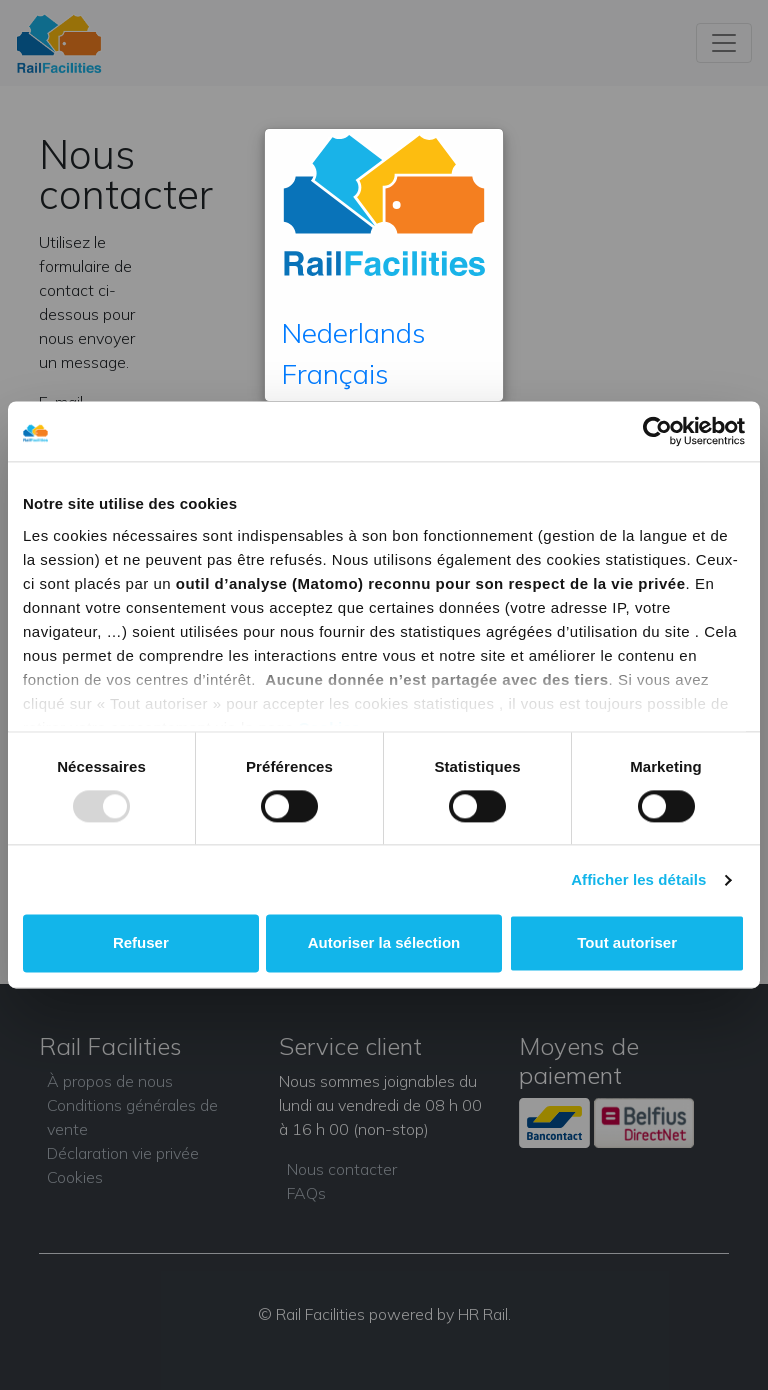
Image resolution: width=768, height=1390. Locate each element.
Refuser (141, 943)
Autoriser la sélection (384, 943)
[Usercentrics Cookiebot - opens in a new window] (657, 431)
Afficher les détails (638, 879)
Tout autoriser (627, 943)
